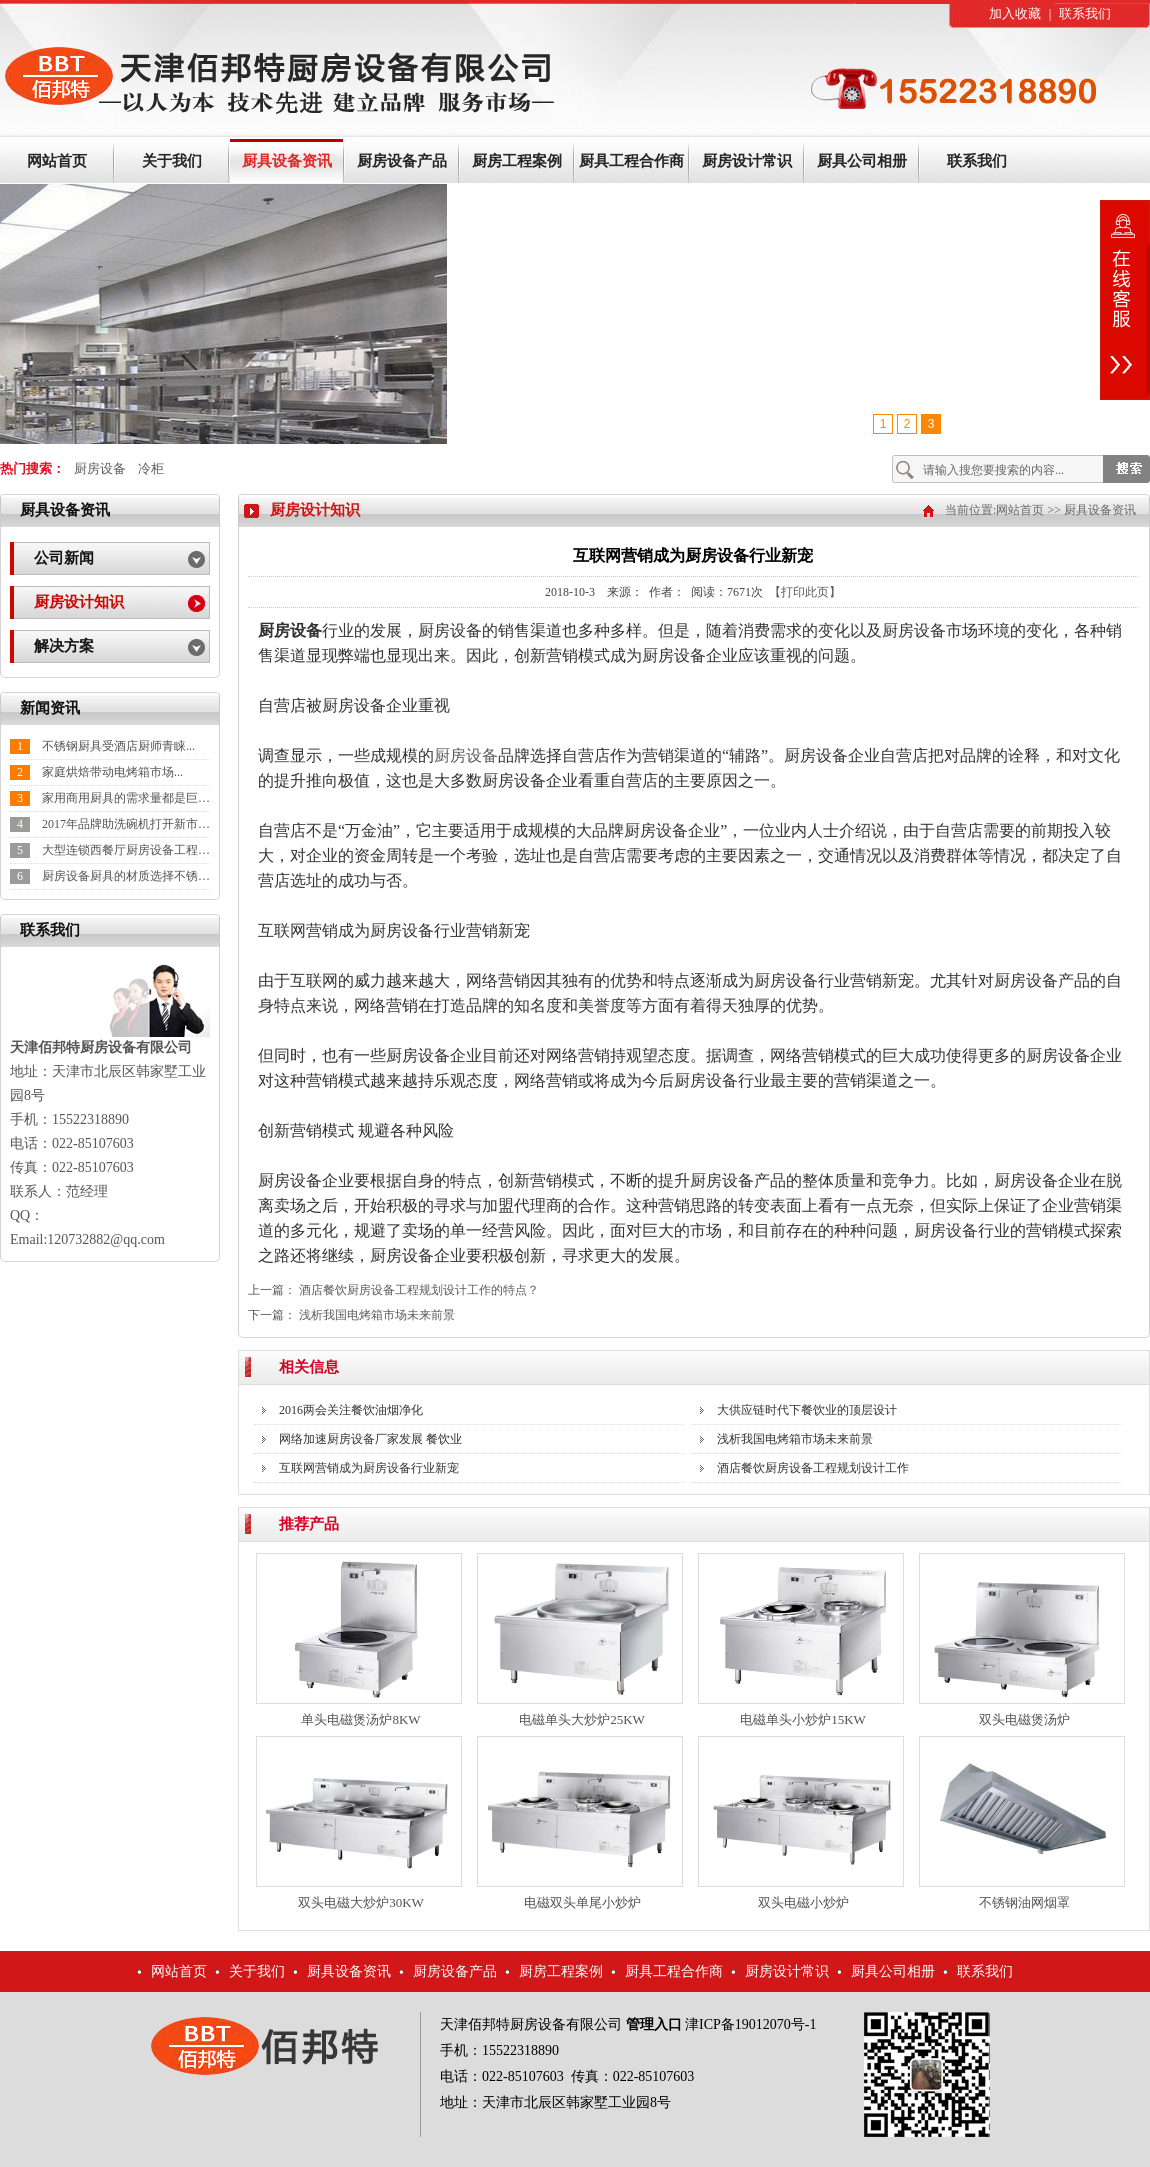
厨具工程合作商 (631, 161)
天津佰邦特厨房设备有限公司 (531, 2024)
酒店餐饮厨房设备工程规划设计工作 (813, 1468)
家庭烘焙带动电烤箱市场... (112, 772)
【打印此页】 (805, 592)
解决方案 (64, 646)
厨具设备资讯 (287, 161)
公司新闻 (64, 558)
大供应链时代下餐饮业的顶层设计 (807, 1410)
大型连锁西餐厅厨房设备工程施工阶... (142, 850)
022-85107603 (523, 2076)
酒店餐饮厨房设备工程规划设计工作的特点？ (419, 1290)
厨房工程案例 (517, 161)
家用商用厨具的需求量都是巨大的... (136, 798)
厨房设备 (100, 468)
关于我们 (172, 161)
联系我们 (1085, 13)
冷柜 (151, 468)
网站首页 (57, 161)
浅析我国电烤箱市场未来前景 (377, 1315)
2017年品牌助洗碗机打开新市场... (130, 824)
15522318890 (520, 2050)
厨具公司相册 (862, 161)
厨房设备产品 (402, 161)
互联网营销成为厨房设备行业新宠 (369, 1468)
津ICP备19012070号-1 (750, 2024)
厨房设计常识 (747, 161)
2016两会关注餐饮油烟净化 (351, 1410)
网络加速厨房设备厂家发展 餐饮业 (370, 1439)
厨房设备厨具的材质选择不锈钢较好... (142, 876)
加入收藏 (1015, 13)
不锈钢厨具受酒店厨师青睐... (118, 746)
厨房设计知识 (79, 602)
